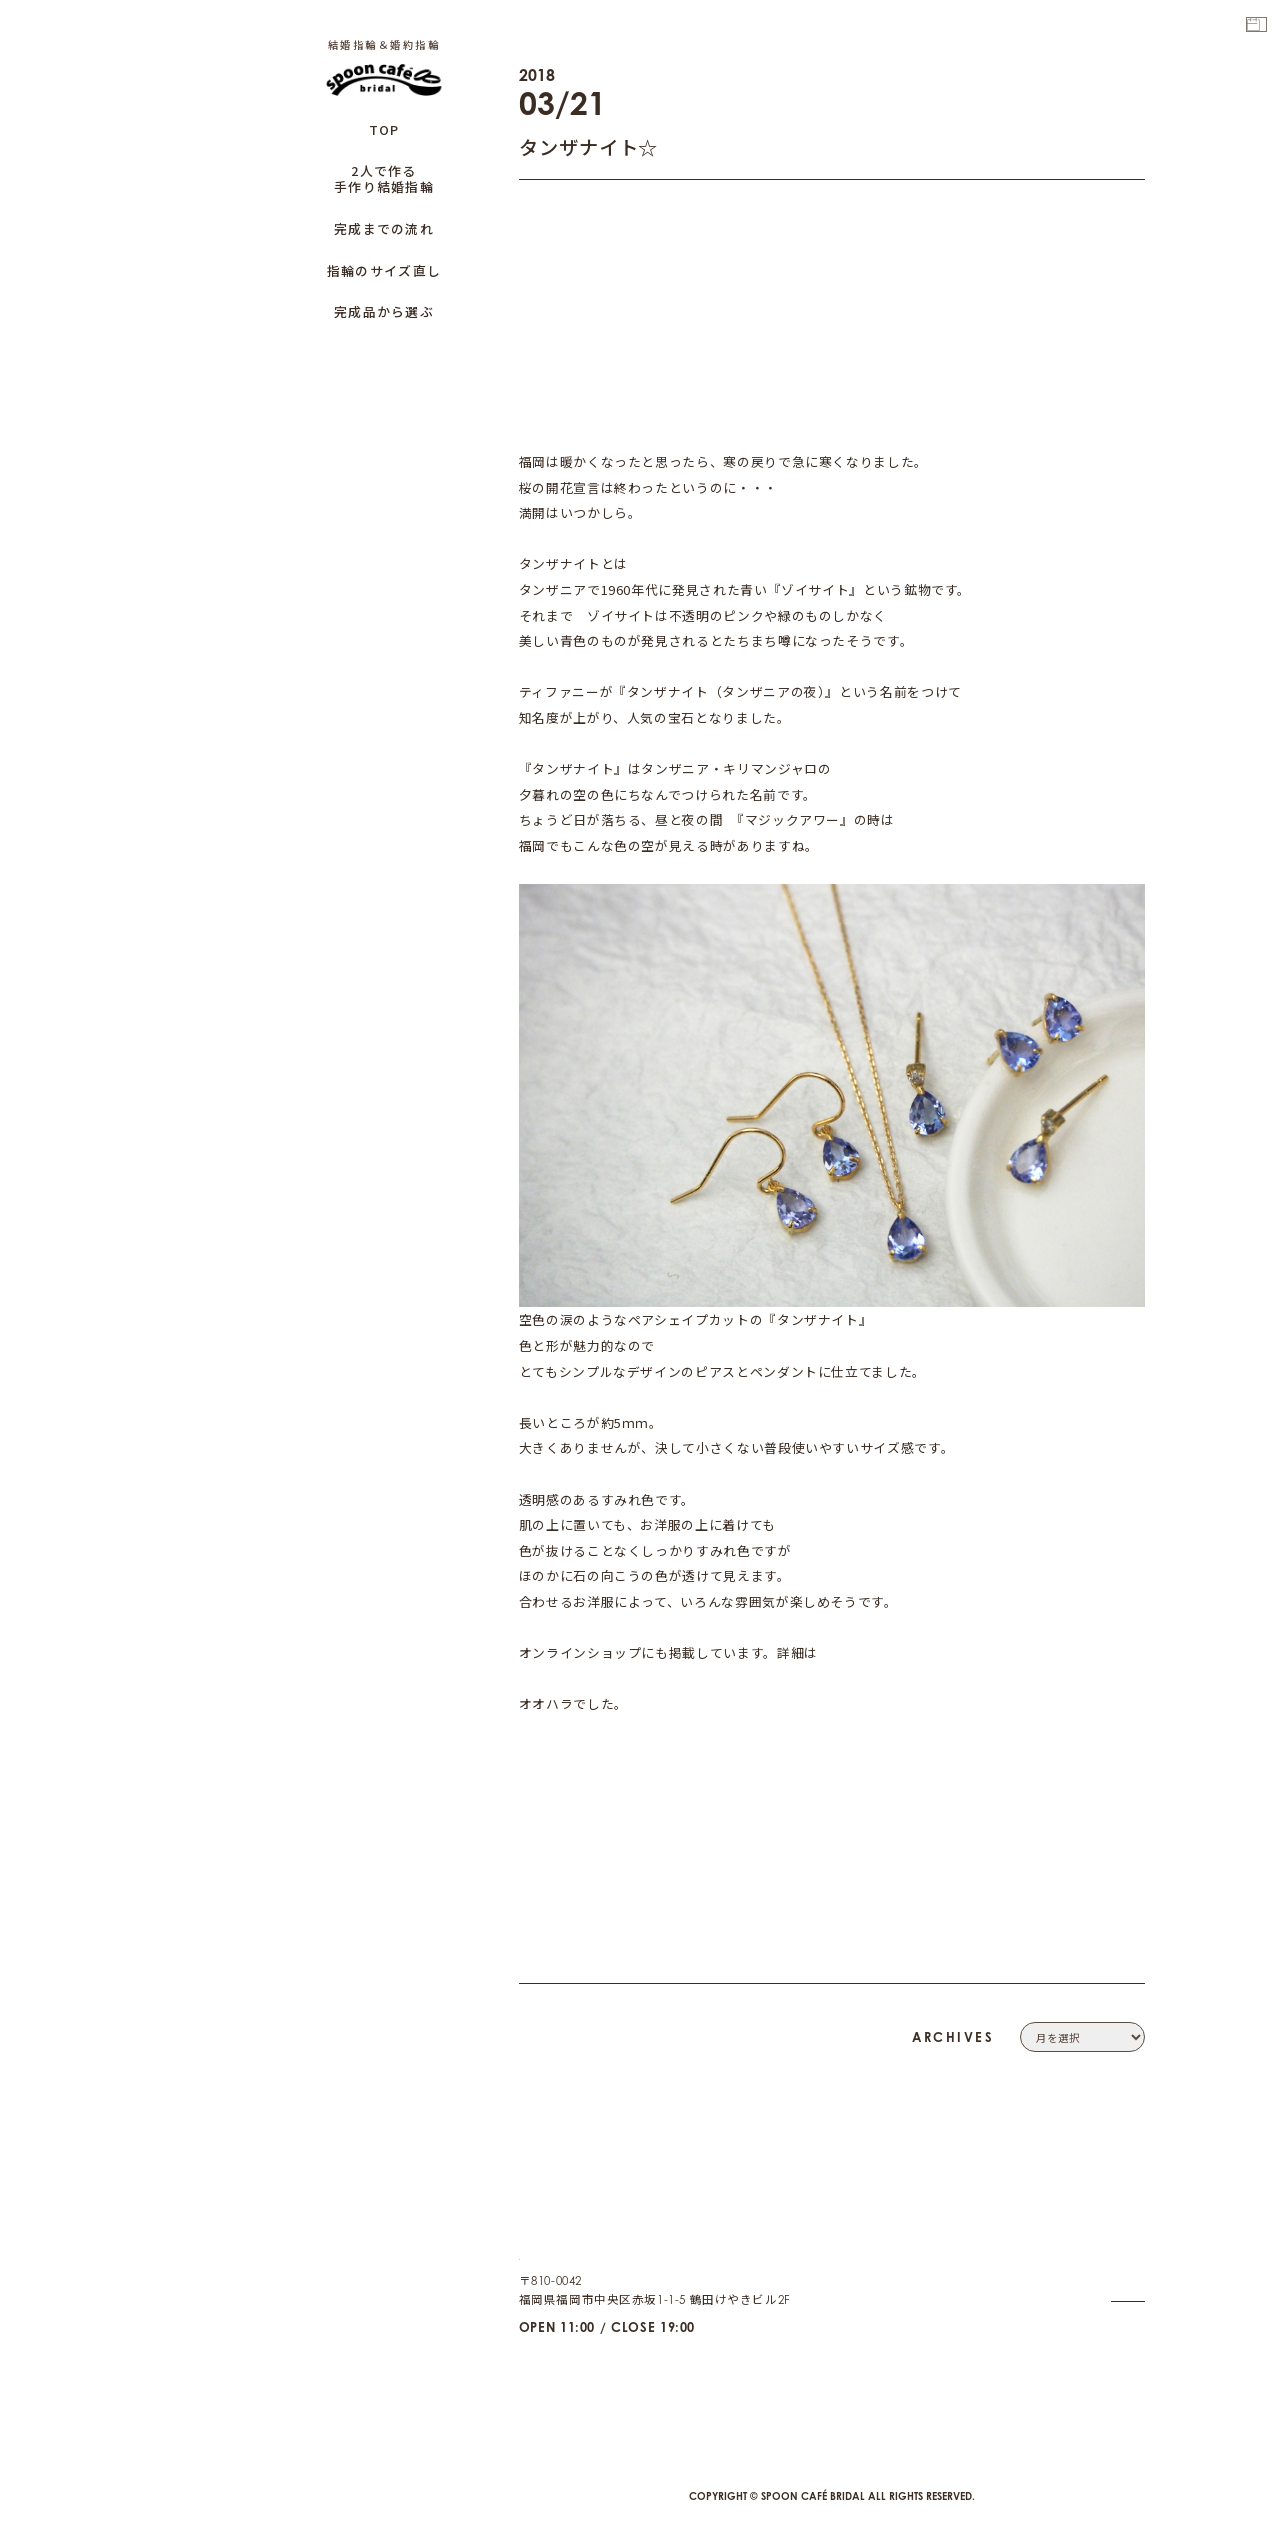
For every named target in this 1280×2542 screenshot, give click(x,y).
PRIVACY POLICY (1096, 2268)
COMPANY (1113, 2222)
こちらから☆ (859, 1652)
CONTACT (1116, 2245)
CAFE (1129, 2357)
